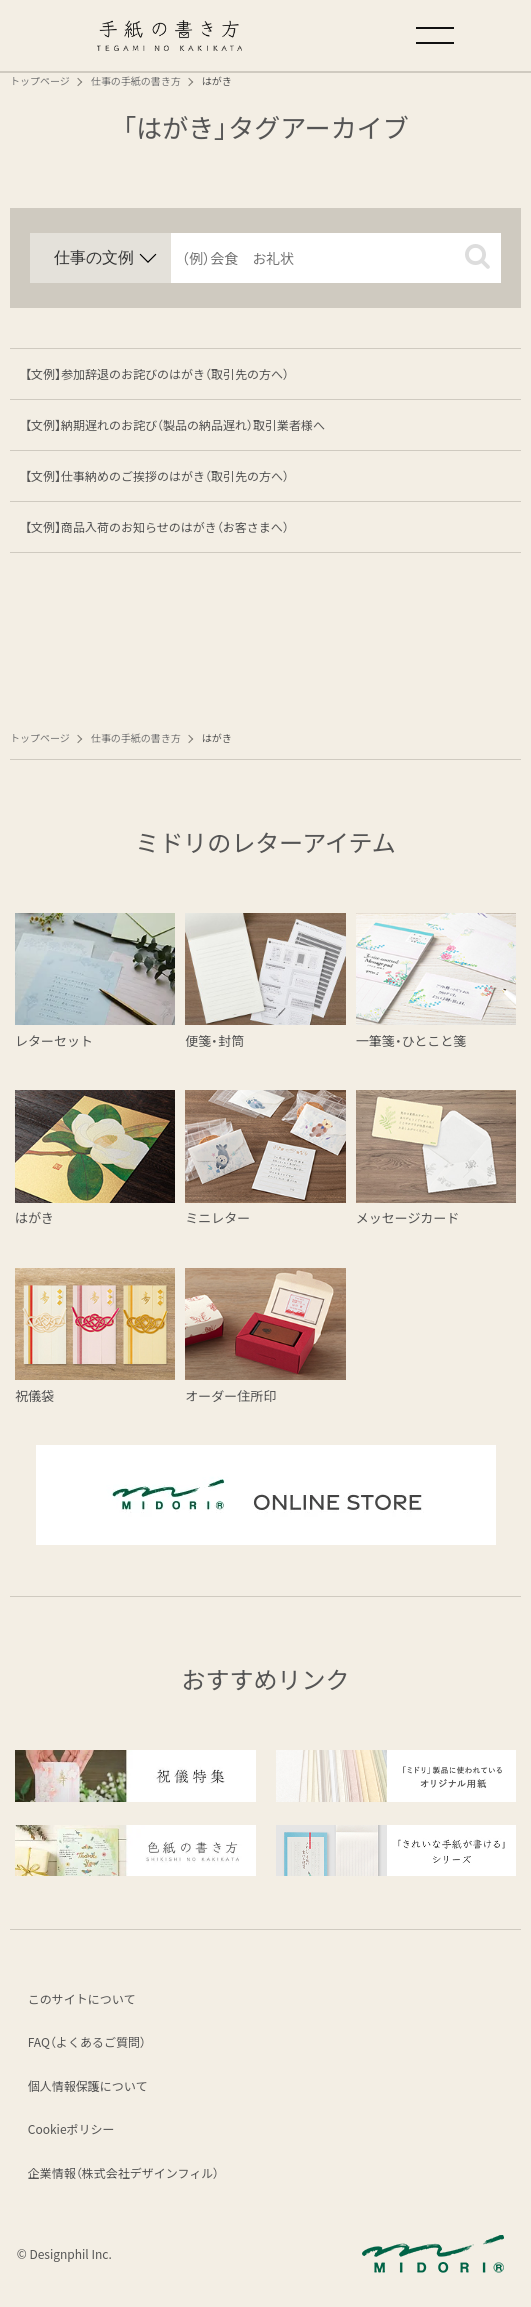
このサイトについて (83, 1999)
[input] (336, 258)
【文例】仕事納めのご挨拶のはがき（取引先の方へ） (157, 475)
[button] (477, 256)
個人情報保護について (89, 2086)
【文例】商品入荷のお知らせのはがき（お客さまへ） (157, 526)
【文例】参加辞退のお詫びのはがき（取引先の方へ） (157, 373)
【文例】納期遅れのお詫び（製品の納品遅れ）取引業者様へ (175, 424)
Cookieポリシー (72, 2130)
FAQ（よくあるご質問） (88, 2042)
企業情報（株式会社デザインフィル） (124, 2173)
